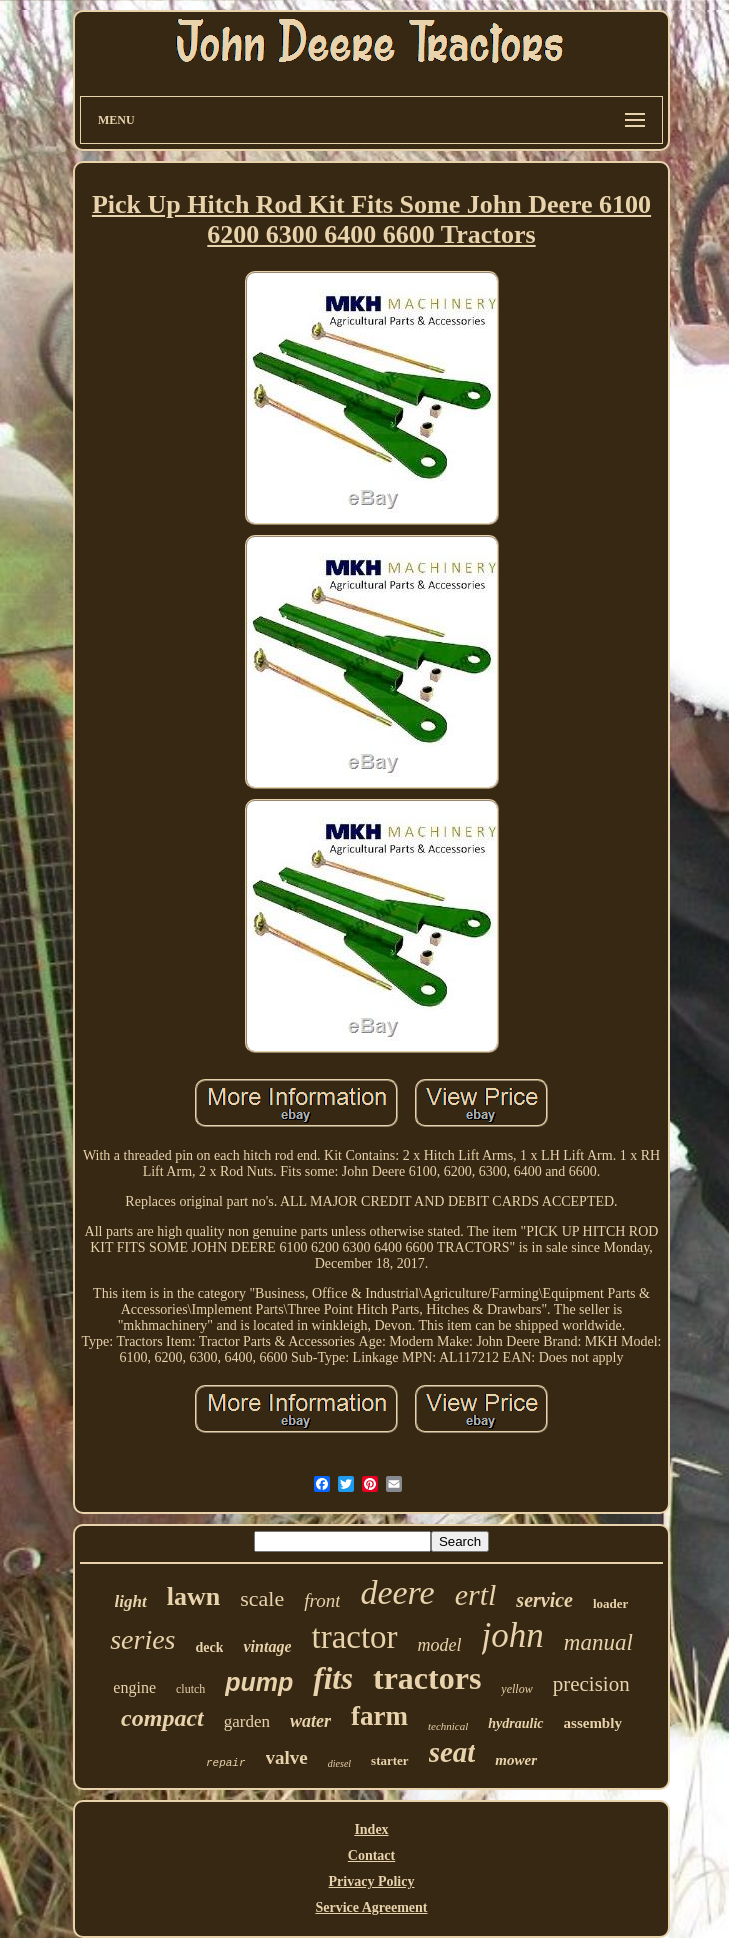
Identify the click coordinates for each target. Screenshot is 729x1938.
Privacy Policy (372, 1881)
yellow (516, 1689)
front (322, 1600)
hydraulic (515, 1723)
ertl (476, 1594)
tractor (354, 1637)
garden (247, 1721)
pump (259, 1682)
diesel (339, 1763)
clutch (190, 1689)
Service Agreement (371, 1907)
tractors (427, 1678)
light (131, 1601)
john (513, 1635)
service (544, 1600)
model (440, 1645)
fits (333, 1678)
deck (209, 1647)
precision (591, 1684)
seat (452, 1752)
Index (371, 1829)
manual (598, 1642)
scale (262, 1598)
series (142, 1639)
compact (162, 1718)
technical (448, 1726)
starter (390, 1760)
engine (134, 1687)
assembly (593, 1723)
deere (397, 1592)
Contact (371, 1855)
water (310, 1721)
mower (516, 1760)
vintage (267, 1646)
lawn (193, 1596)
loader (610, 1603)
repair (226, 1763)
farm (379, 1716)
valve (287, 1757)
